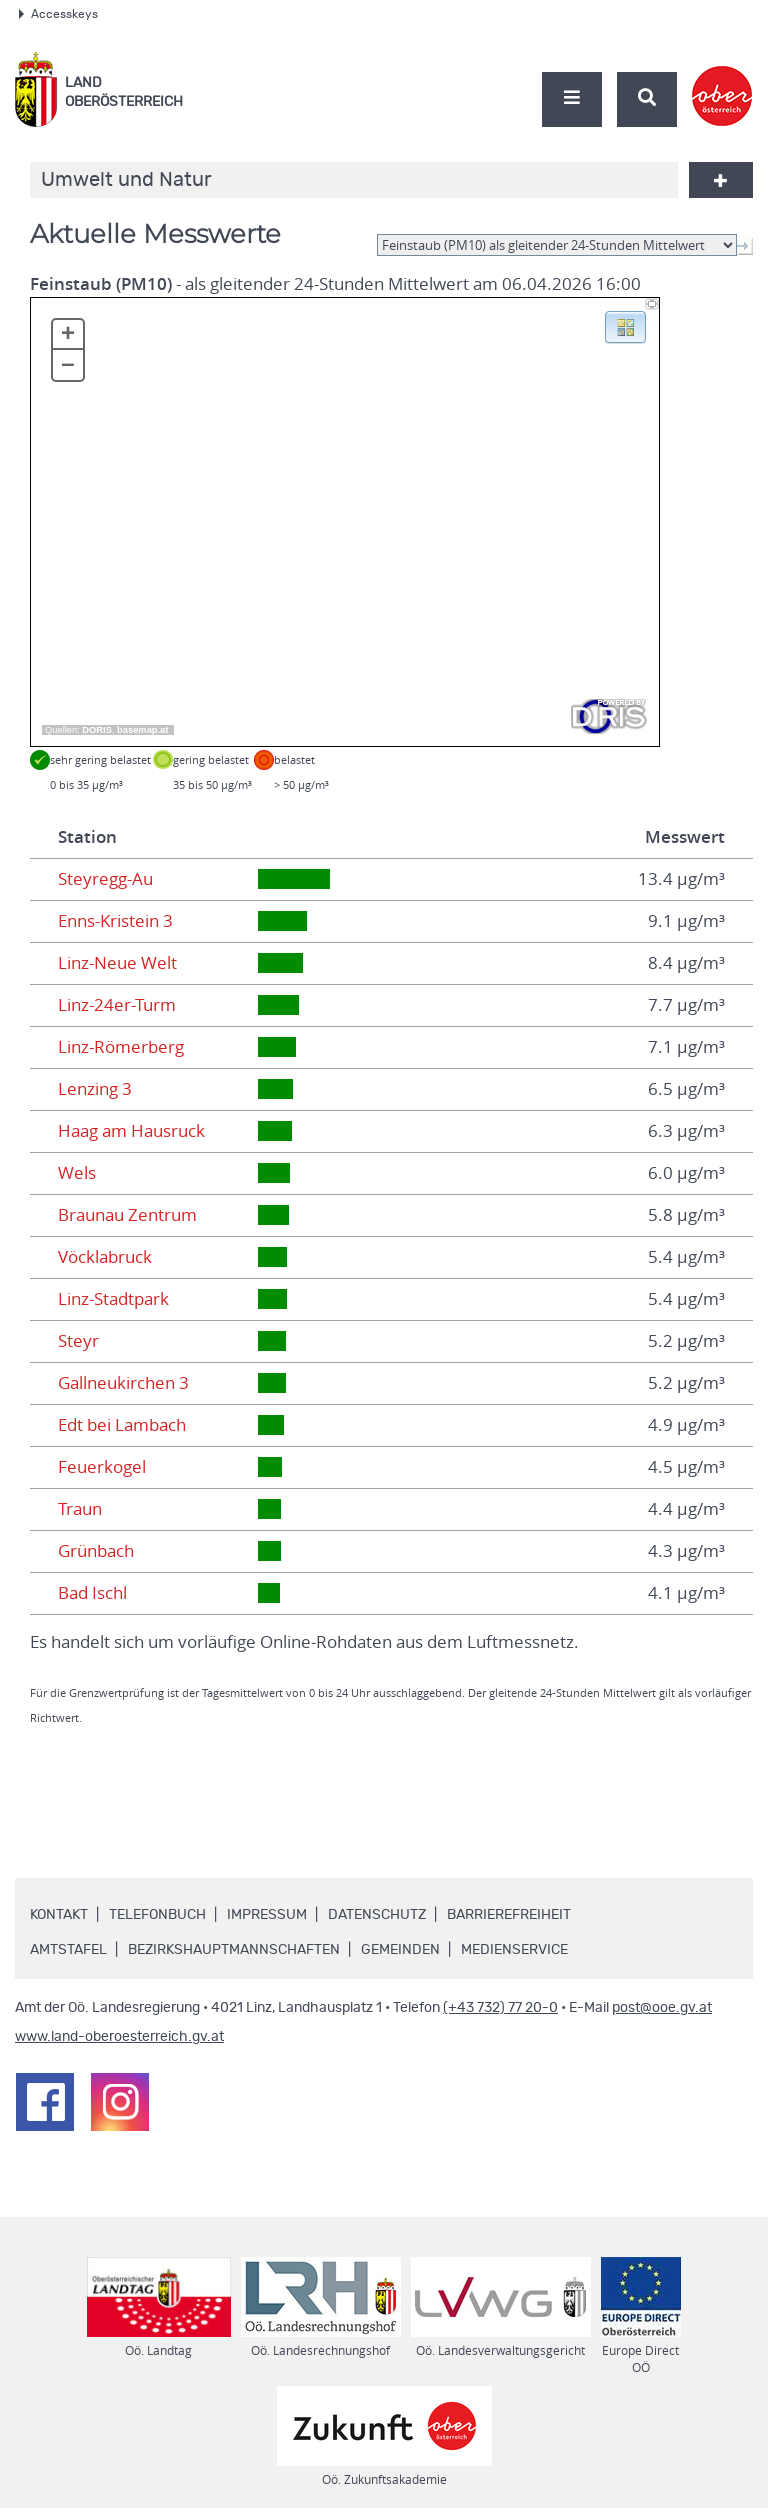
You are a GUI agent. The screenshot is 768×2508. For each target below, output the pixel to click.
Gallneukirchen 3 (123, 1383)
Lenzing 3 (95, 1089)
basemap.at (142, 730)
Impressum (267, 1915)
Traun (80, 1509)
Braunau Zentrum (127, 1215)
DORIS (97, 730)
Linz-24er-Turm (117, 1005)
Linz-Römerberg (121, 1047)
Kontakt (59, 1915)
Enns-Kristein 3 (115, 921)
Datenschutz (377, 1915)
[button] (625, 326)
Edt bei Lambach (122, 1425)
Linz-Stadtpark (113, 1299)
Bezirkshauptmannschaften (234, 1950)
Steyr (78, 1341)
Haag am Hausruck (131, 1131)
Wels (77, 1173)
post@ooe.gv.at (662, 2008)
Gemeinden (400, 1950)
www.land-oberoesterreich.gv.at (119, 2037)
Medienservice (514, 1950)
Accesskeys (58, 14)
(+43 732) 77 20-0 (500, 2008)
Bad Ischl (92, 1593)
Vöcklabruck (105, 1257)
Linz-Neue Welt (117, 963)
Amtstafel (68, 1950)
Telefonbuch (157, 1915)
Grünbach (96, 1551)
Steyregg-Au (105, 879)
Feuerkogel (102, 1467)
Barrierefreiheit (509, 1915)
